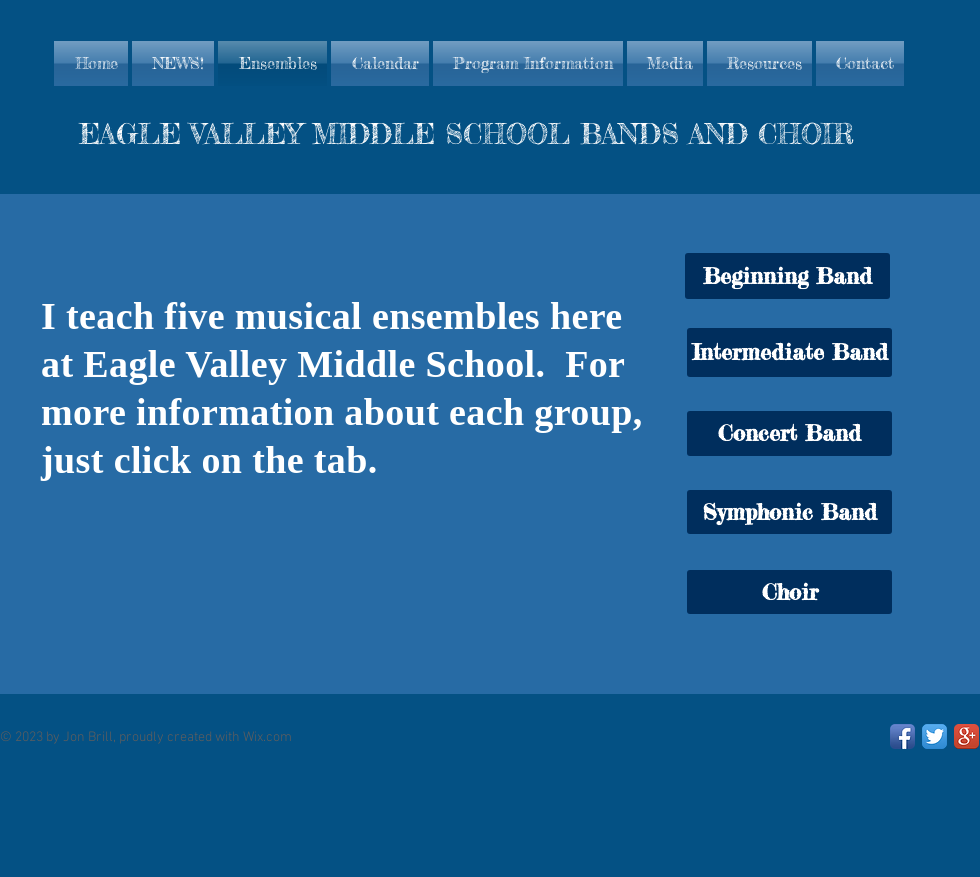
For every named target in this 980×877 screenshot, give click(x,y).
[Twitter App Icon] (934, 736)
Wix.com (267, 737)
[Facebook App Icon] (902, 736)
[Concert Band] (789, 433)
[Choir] (789, 592)
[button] (787, 276)
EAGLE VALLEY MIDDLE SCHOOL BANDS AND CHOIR (466, 134)
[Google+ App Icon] (966, 736)
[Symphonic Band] (789, 512)
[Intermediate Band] (789, 352)
